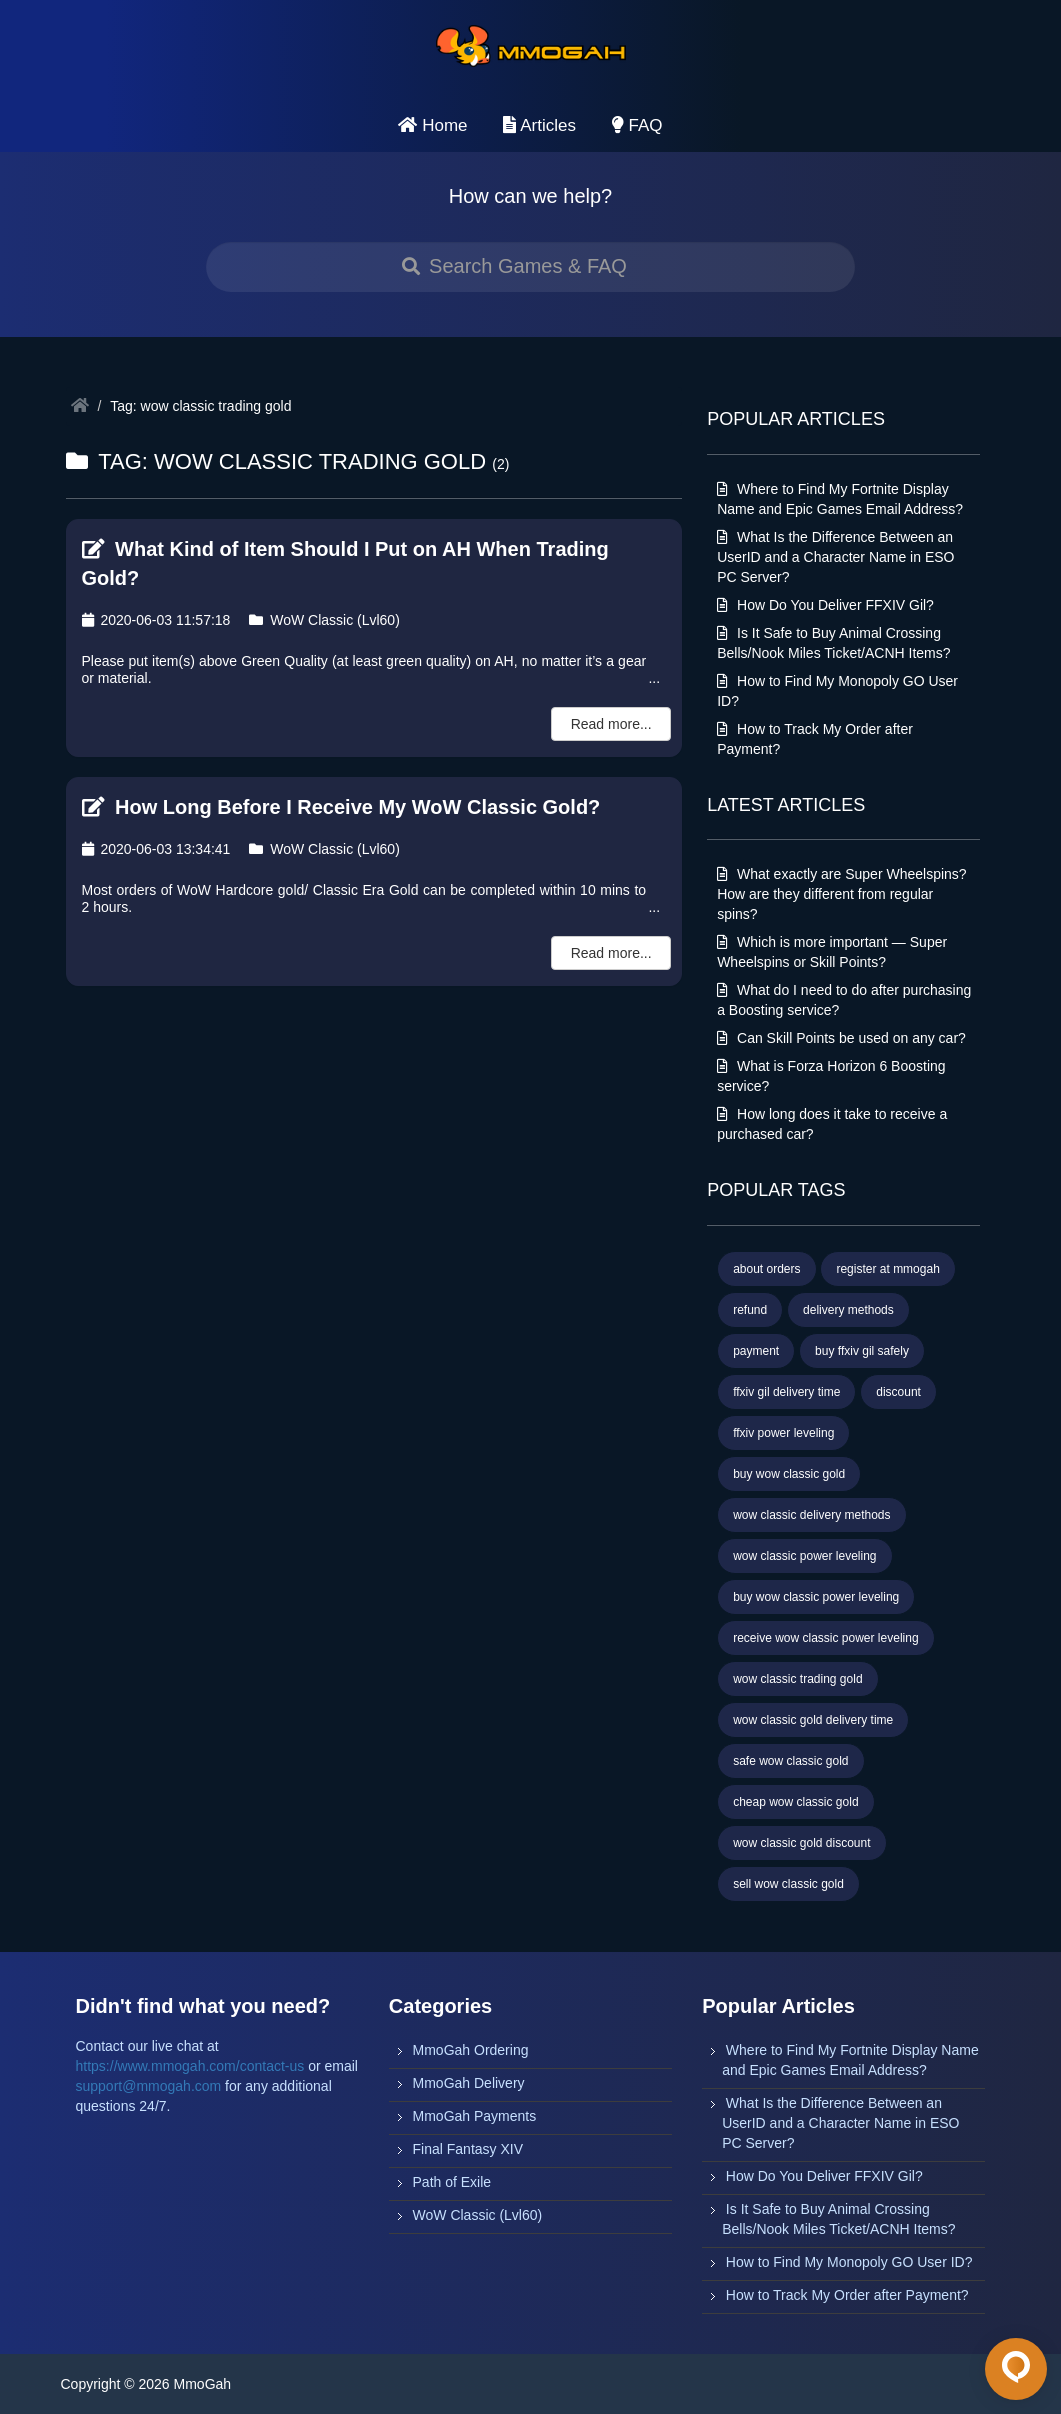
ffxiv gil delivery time (786, 1392)
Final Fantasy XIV (468, 2149)
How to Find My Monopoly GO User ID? (849, 2262)
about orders (766, 1269)
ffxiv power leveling (783, 1433)
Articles (539, 125)
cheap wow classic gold (795, 1802)
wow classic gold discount (801, 1843)
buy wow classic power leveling (816, 1597)
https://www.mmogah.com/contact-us (190, 2066)
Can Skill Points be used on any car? (841, 1038)
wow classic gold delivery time (813, 1720)
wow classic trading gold (797, 1679)
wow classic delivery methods (811, 1515)
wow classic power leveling (804, 1556)
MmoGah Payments (475, 2116)
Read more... (611, 724)
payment (756, 1351)
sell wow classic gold (788, 1884)
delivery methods (848, 1310)
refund (750, 1310)
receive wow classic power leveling (825, 1638)
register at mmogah (887, 1269)
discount (898, 1392)
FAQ (637, 125)
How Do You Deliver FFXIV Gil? (825, 605)
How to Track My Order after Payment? (847, 2295)
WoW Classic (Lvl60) (324, 620)
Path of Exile (452, 2182)
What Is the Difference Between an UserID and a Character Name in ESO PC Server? (835, 557)
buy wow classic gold (789, 1474)
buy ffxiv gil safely (862, 1351)
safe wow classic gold (790, 1761)
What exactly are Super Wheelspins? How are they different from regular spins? (841, 894)
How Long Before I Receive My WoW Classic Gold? (341, 807)
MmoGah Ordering (471, 2050)
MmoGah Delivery (469, 2083)
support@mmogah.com (149, 2086)
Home (432, 125)
